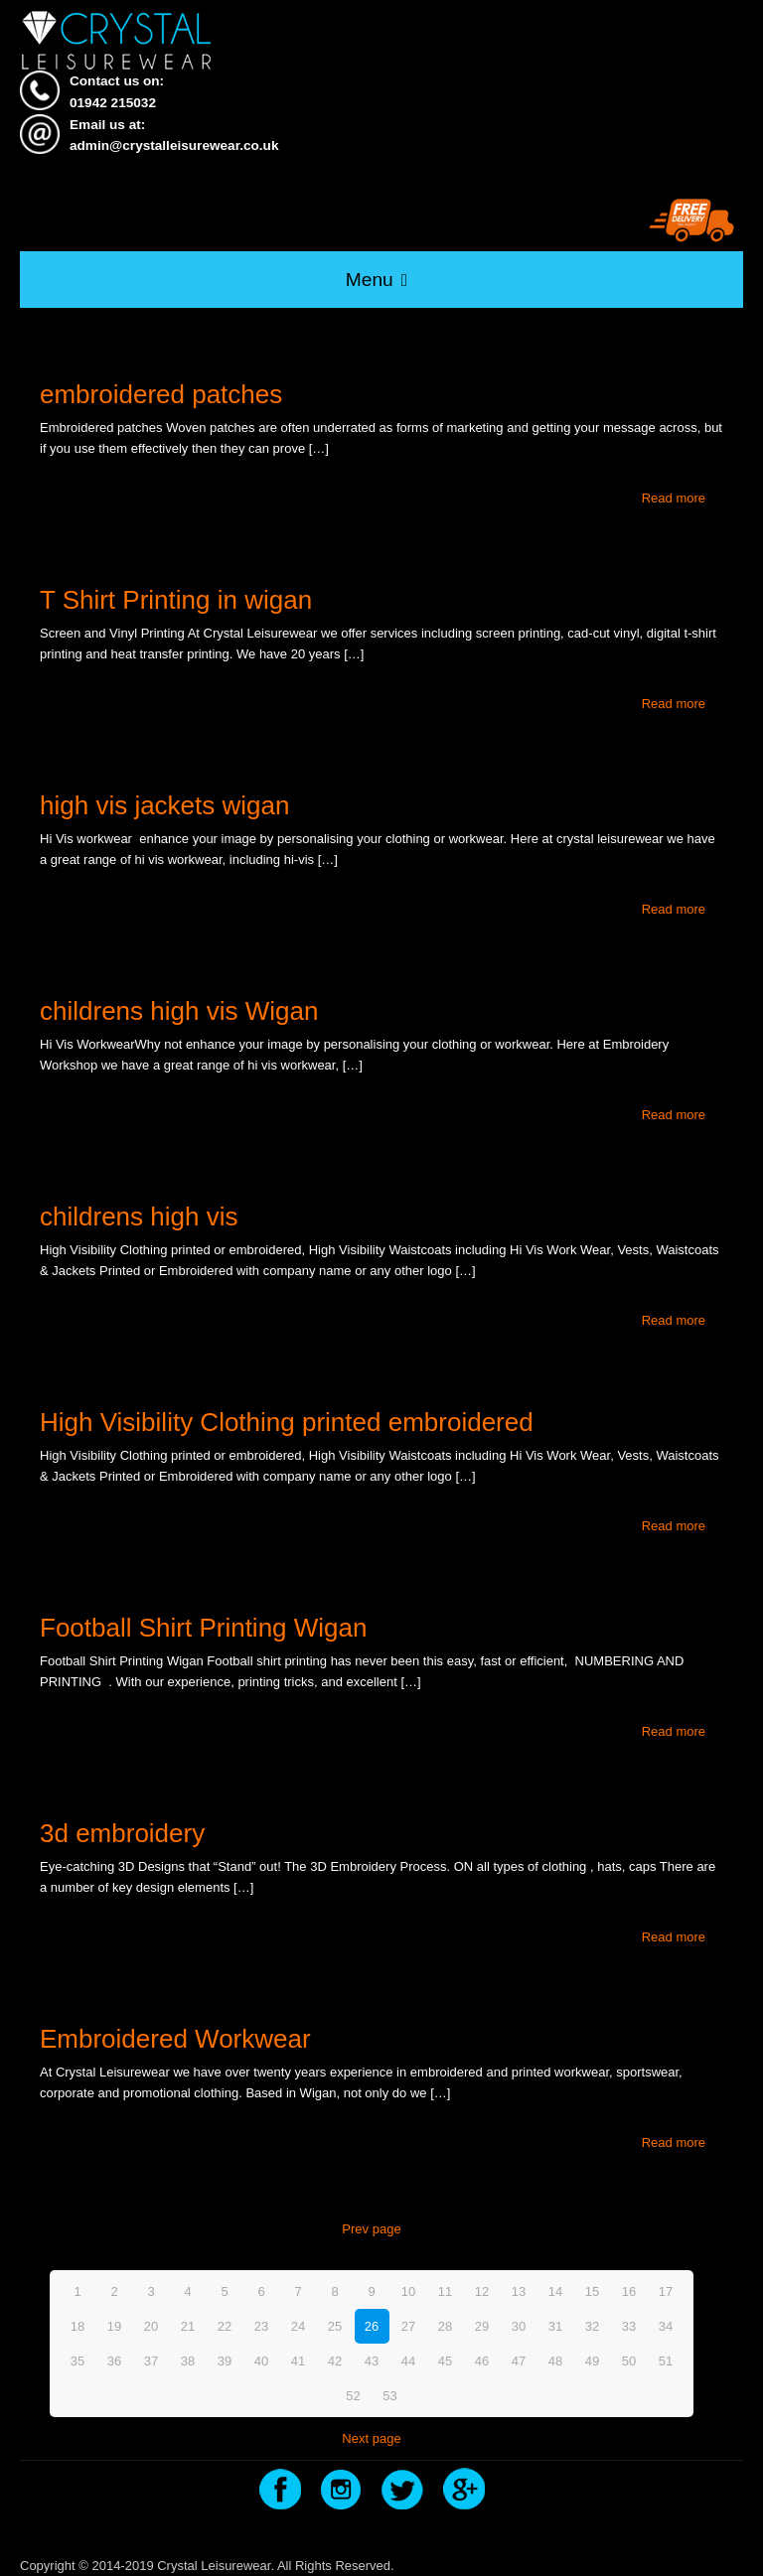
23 (261, 2326)
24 (298, 2326)
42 (335, 2361)
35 (77, 2361)
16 (629, 2291)
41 (298, 2361)
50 (629, 2361)
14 (555, 2291)
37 (151, 2361)
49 (592, 2361)
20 (151, 2326)
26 (372, 2326)
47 (519, 2361)
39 (224, 2361)
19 (114, 2326)
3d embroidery (122, 1833)
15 (592, 2291)
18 (77, 2326)
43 (372, 2361)
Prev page (371, 2228)
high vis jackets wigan (164, 805)
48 (555, 2361)
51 (666, 2361)
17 (666, 2291)
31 (555, 2326)
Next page (371, 2438)
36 (114, 2361)
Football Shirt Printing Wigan (203, 1628)
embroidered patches (161, 394)
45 (445, 2361)
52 (353, 2395)
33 (629, 2326)
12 (482, 2291)
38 (188, 2361)
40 (261, 2361)
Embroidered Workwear (175, 2039)
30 (519, 2326)
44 (408, 2361)
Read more (673, 498)
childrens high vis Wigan (179, 1011)
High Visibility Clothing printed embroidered (287, 1422)
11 (445, 2291)
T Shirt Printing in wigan (176, 600)
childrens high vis (138, 1216)
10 (408, 2291)
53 (389, 2395)
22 (224, 2326)
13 (519, 2291)
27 (408, 2326)
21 (188, 2326)
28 (445, 2326)
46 (482, 2361)
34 (666, 2326)
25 (335, 2326)
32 (592, 2326)
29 (482, 2326)
